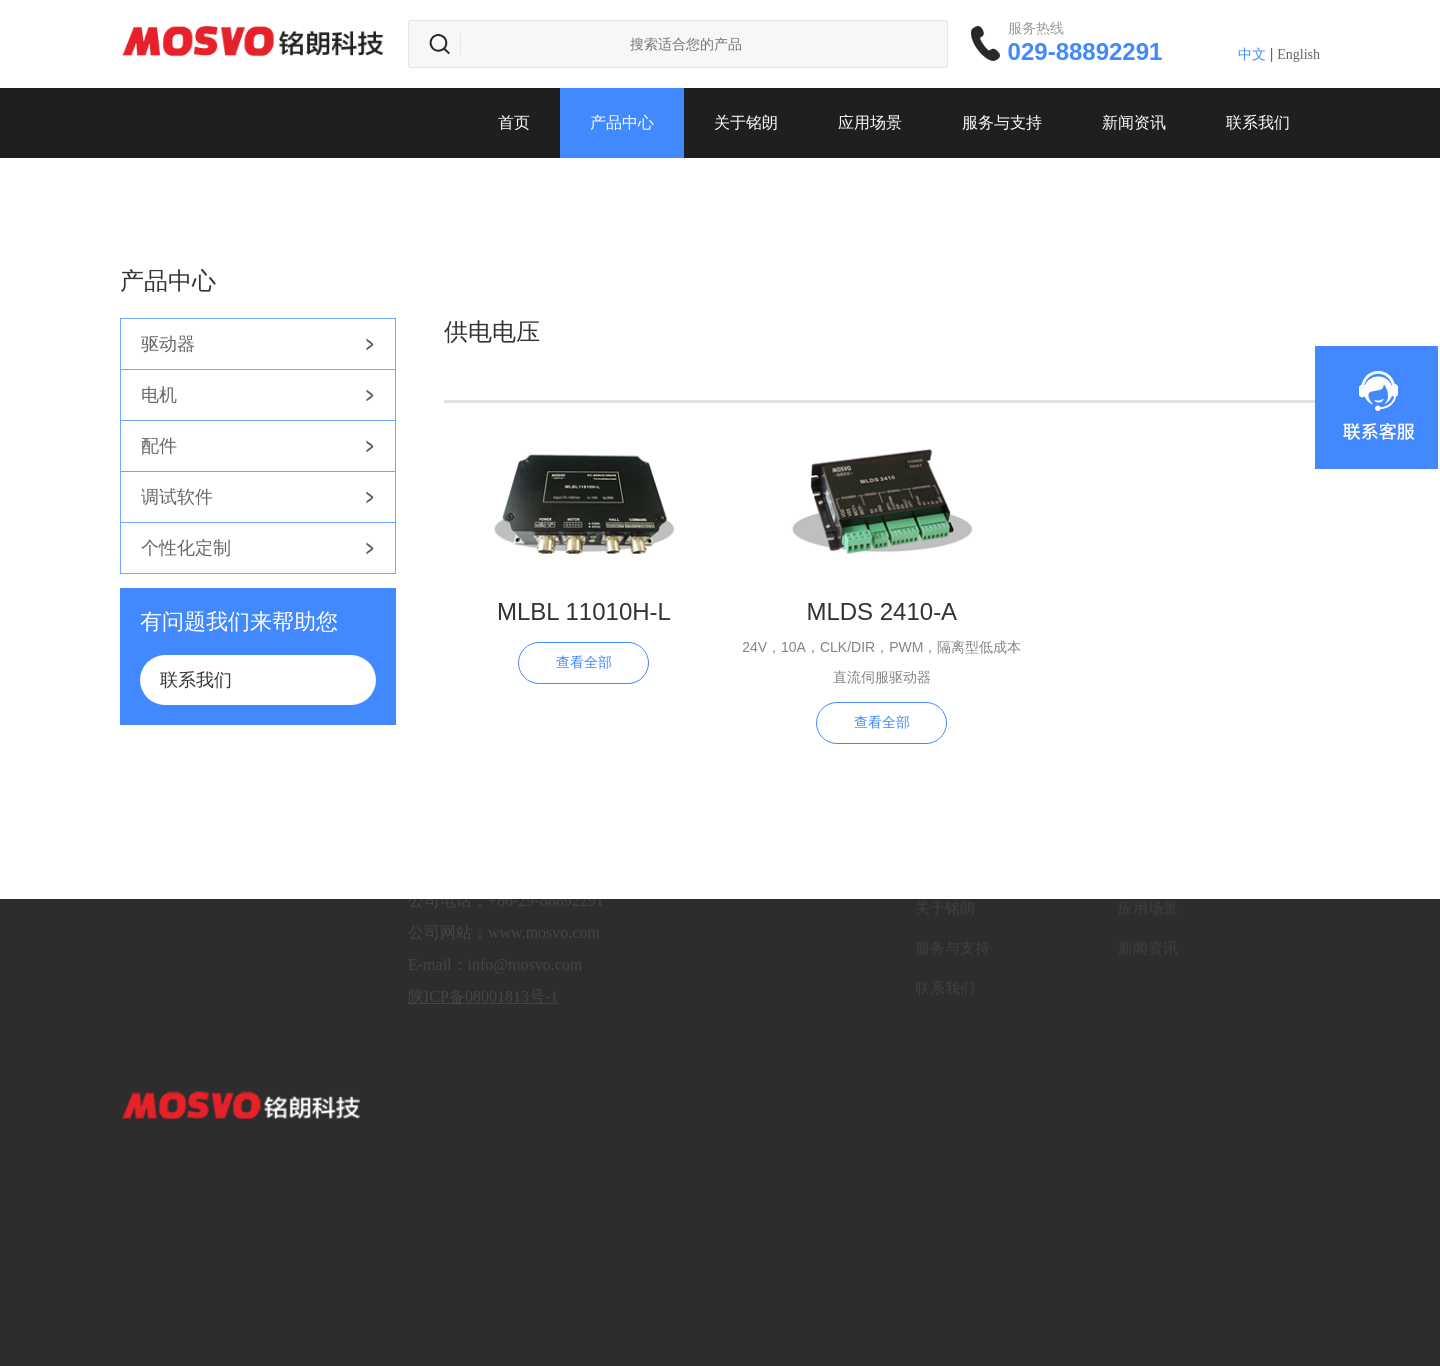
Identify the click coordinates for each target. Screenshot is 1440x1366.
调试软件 (177, 497)
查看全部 (584, 662)
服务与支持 (1002, 122)
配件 (159, 446)
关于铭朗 (746, 122)
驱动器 (168, 344)
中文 (1252, 54)
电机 (159, 395)
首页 (514, 122)
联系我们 (1258, 122)
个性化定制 (186, 548)
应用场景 (870, 122)
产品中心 (622, 122)
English (1298, 54)
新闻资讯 (1134, 122)
